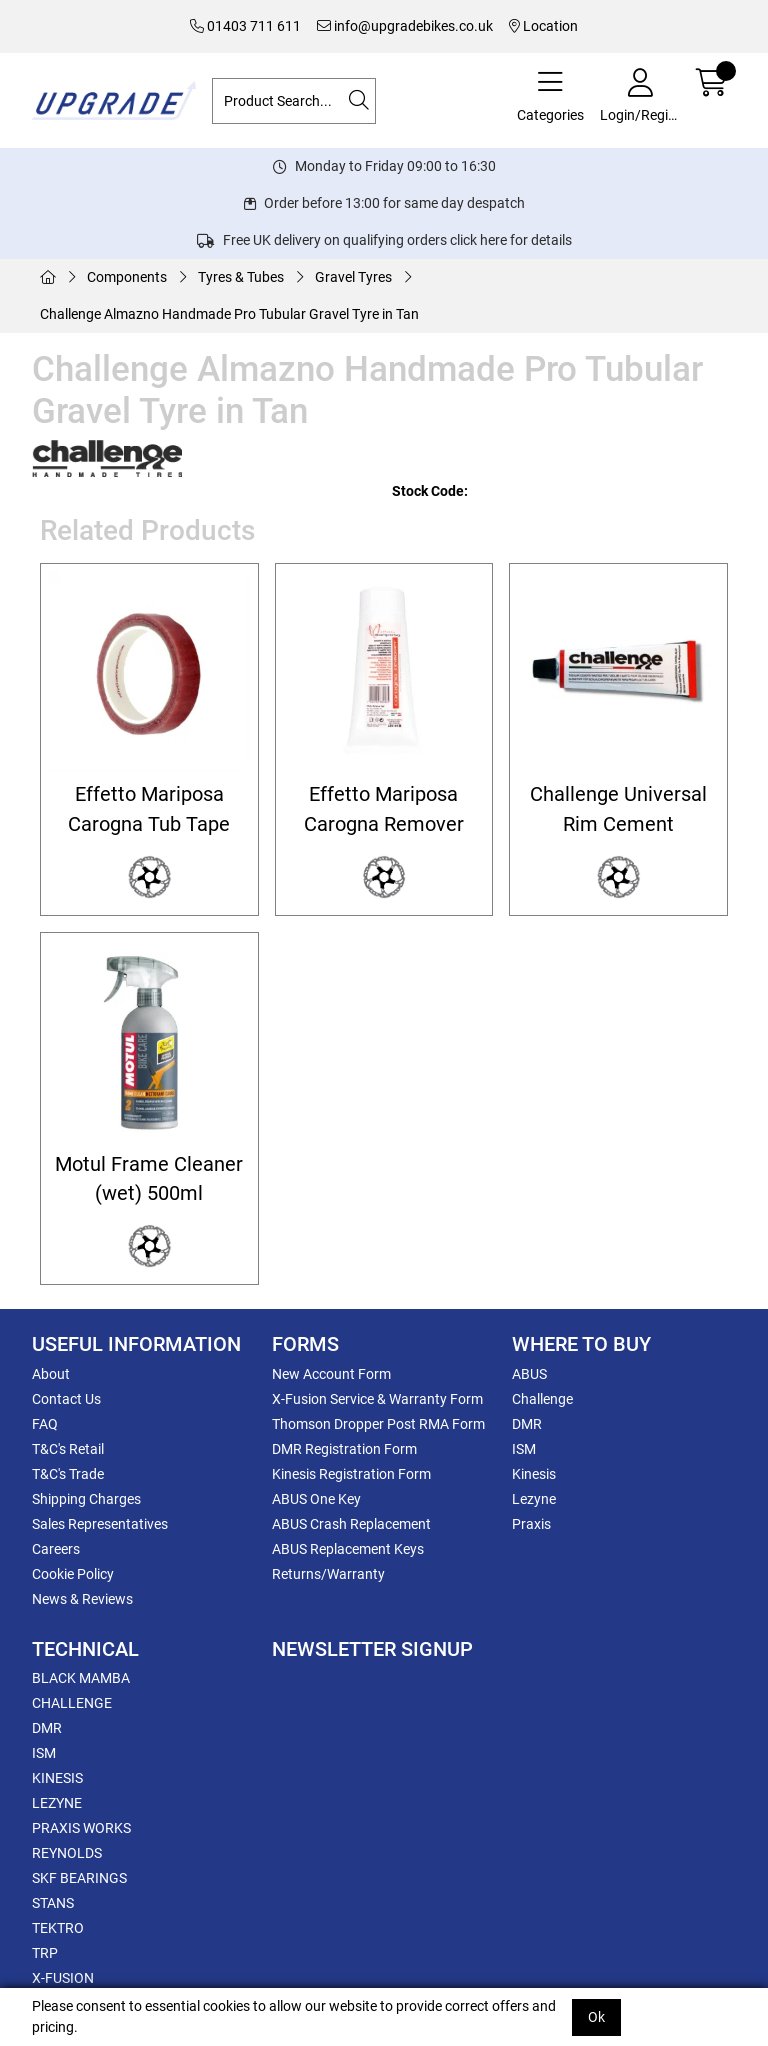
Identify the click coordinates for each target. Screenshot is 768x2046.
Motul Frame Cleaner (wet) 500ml (149, 1179)
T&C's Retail (68, 1449)
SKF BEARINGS (79, 1878)
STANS (53, 1903)
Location (543, 26)
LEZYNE (57, 1803)
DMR (527, 1424)
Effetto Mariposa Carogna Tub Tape (149, 809)
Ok (596, 2017)
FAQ (45, 1424)
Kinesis (534, 1474)
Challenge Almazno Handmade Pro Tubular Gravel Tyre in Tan (229, 314)
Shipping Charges (86, 1499)
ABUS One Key (316, 1499)
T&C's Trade (68, 1474)
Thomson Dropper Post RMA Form (378, 1424)
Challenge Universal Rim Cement (618, 809)
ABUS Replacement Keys (348, 1549)
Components (127, 277)
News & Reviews (82, 1599)
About (51, 1374)
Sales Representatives (100, 1524)
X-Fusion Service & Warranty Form (377, 1399)
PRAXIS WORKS (81, 1828)
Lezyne (534, 1499)
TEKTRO (58, 1928)
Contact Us (66, 1399)
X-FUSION (63, 1978)
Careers (56, 1549)
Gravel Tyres (353, 277)
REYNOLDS (67, 1853)
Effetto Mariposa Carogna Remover (384, 809)
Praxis (531, 1524)
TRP (45, 1953)
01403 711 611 (245, 26)
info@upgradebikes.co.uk (405, 26)
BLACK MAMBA (81, 1678)
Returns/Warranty (328, 1574)
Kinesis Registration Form (351, 1474)
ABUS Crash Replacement (351, 1524)
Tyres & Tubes (241, 277)
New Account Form (331, 1374)
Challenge (542, 1399)
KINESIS (57, 1778)
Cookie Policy (73, 1574)
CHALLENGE (72, 1703)
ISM (524, 1449)
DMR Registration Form (344, 1449)
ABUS (529, 1374)
